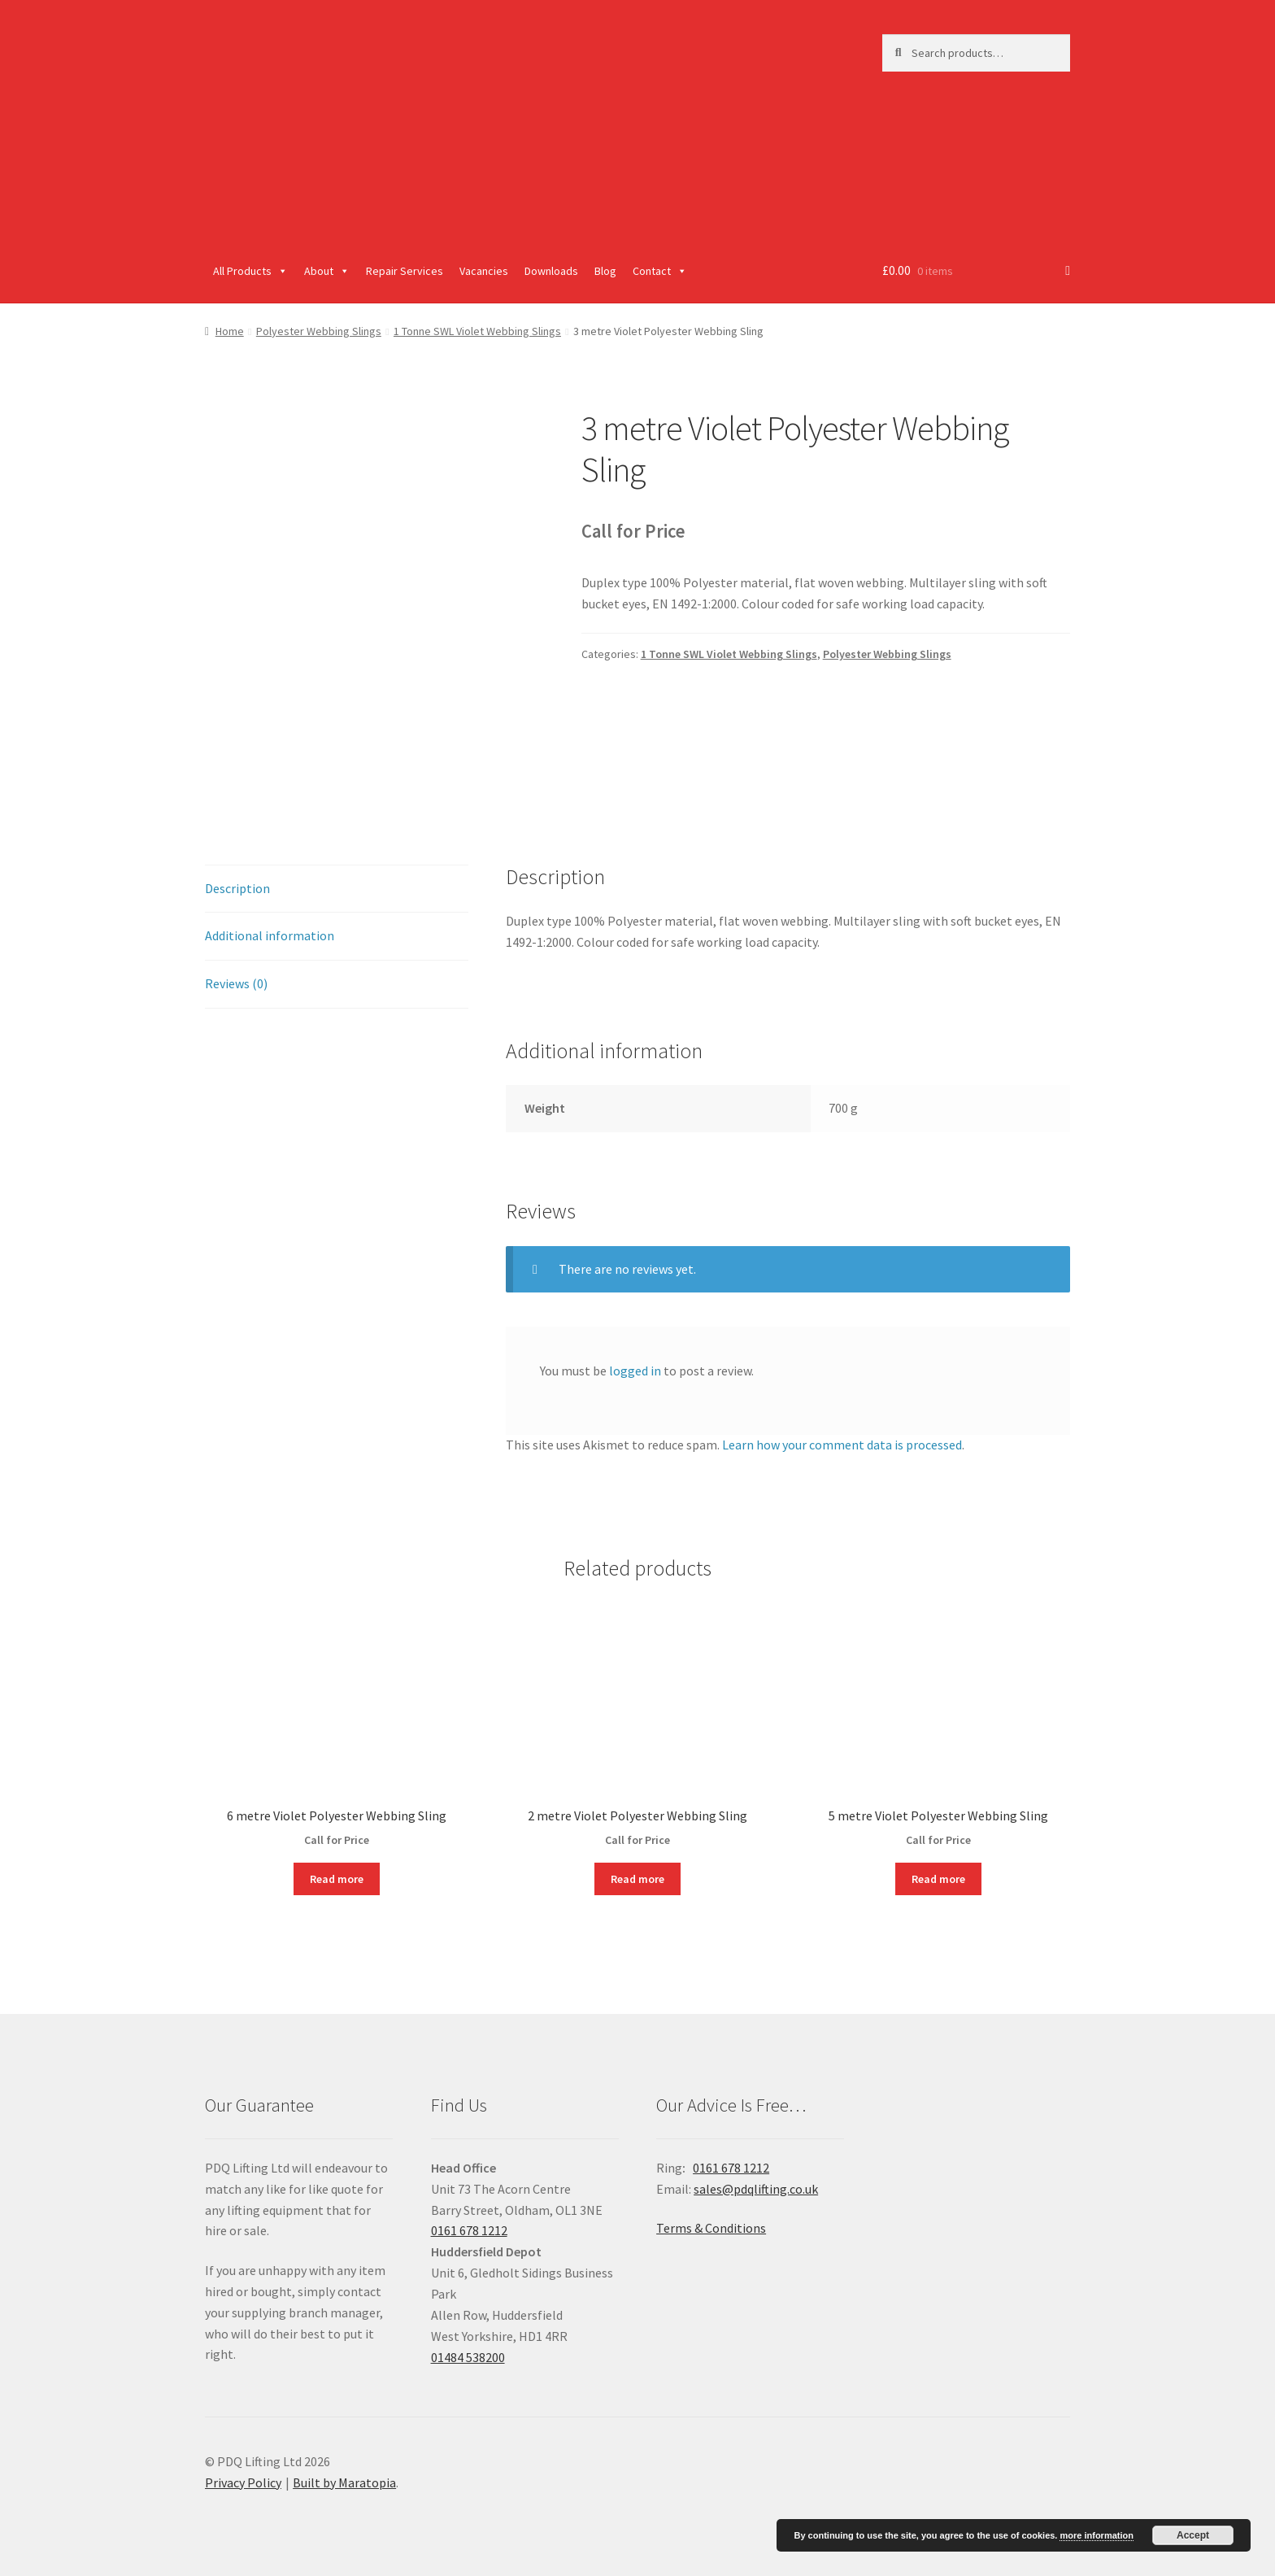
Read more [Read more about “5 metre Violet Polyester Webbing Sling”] (938, 1879)
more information (1096, 2535)
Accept (1193, 2535)
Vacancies (483, 271)
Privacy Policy (243, 2482)
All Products (250, 271)
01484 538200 (468, 2357)
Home (229, 331)
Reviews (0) (236, 983)
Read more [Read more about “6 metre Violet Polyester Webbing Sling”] (336, 1879)
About (327, 271)
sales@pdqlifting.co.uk (756, 2189)
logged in (635, 1370)
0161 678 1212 (469, 2230)
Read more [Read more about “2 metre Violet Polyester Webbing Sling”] (637, 1879)
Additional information (269, 935)
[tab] (336, 889)
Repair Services (404, 271)
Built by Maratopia (344, 2482)
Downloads (551, 271)
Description (237, 888)
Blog (605, 271)
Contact (660, 271)
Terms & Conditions (711, 2228)
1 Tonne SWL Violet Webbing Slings (477, 331)
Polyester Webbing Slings (318, 331)
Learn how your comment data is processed (842, 1444)
